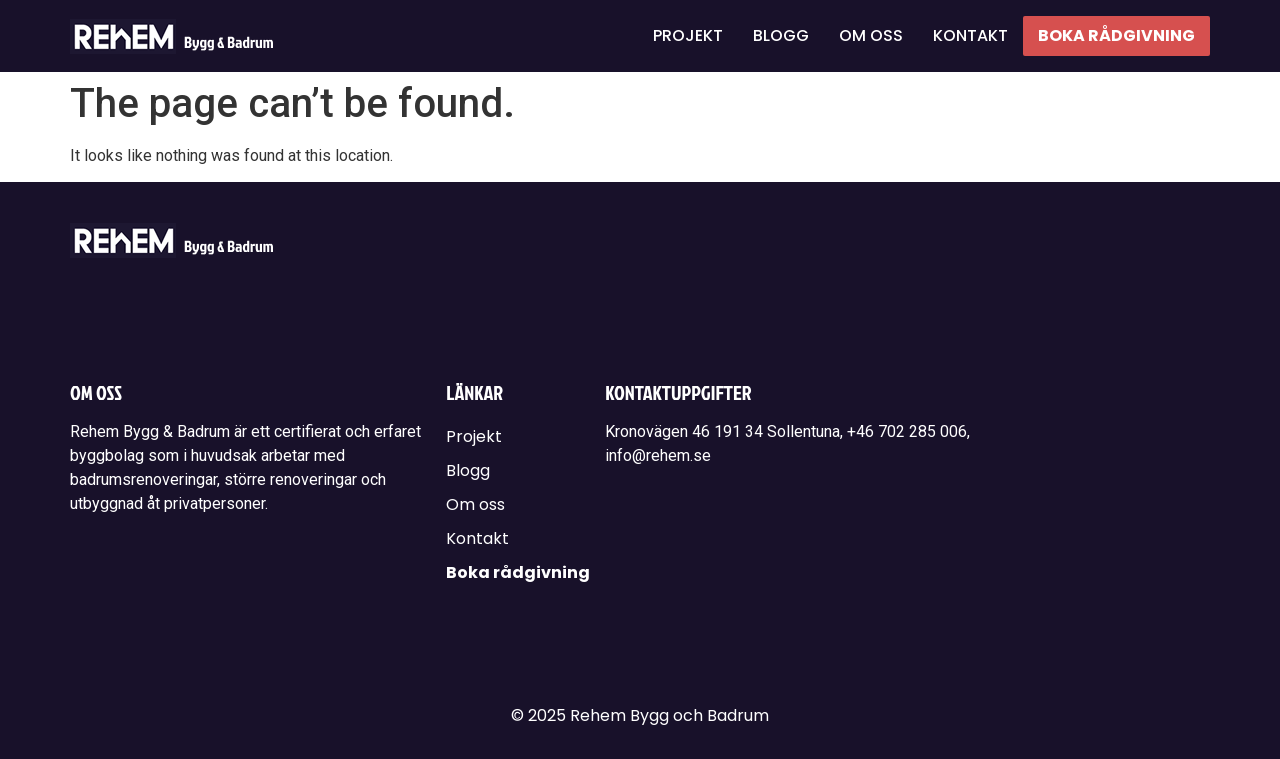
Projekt (688, 35)
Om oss (871, 35)
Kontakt (970, 35)
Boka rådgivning (1116, 35)
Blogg (781, 35)
